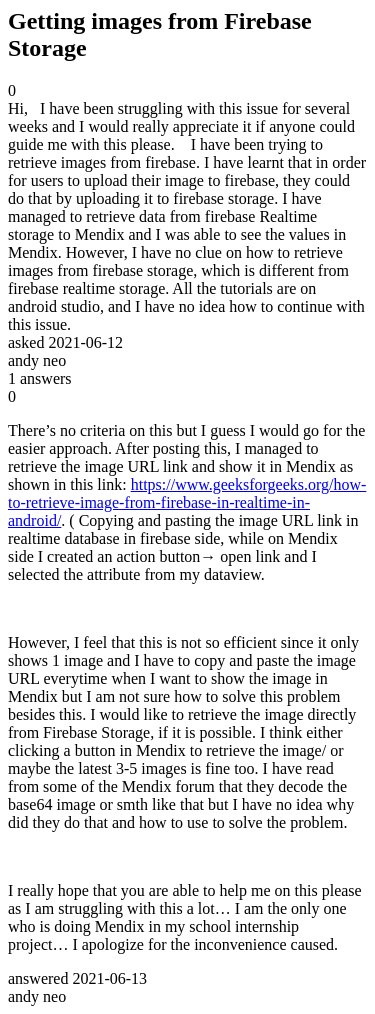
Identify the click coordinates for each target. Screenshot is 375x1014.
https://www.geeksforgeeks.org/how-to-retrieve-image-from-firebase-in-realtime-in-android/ (187, 502)
